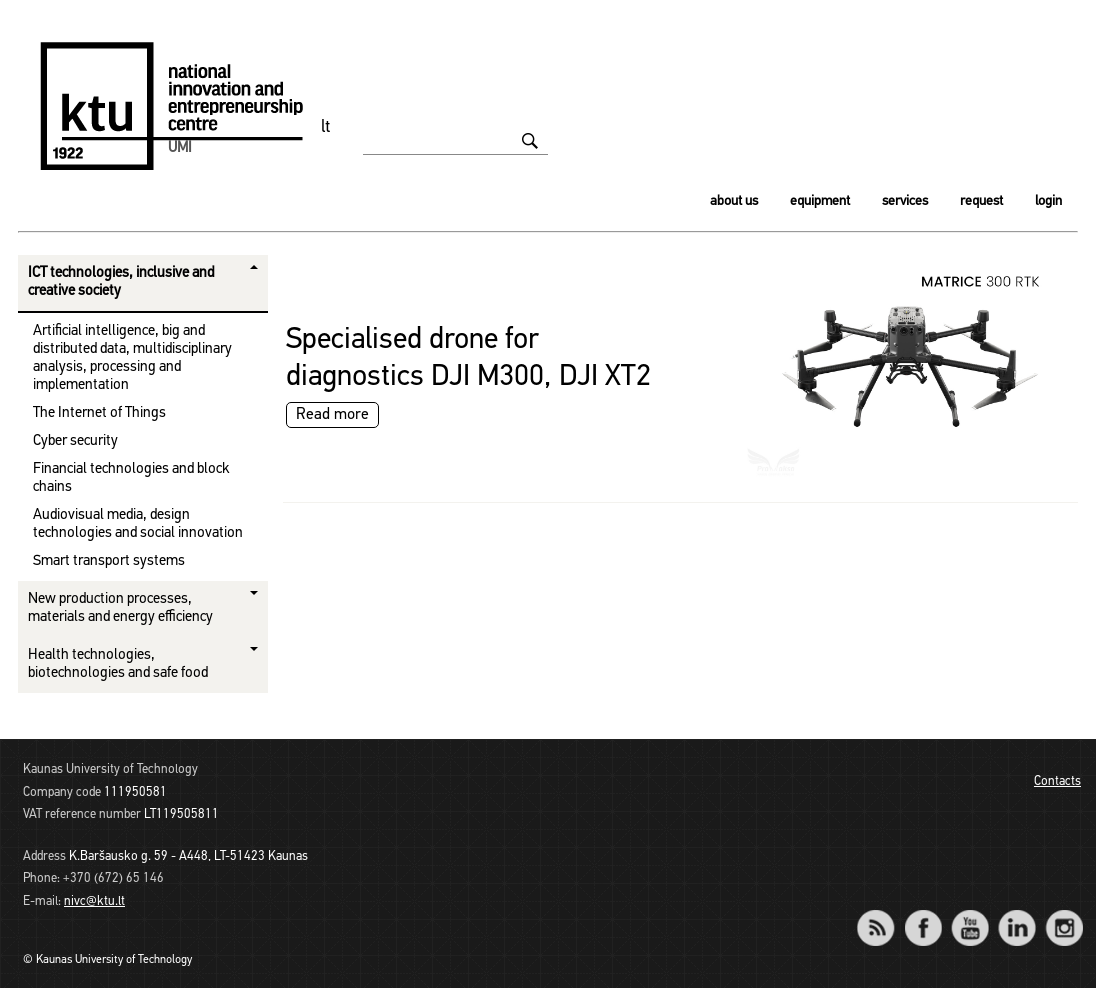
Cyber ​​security (75, 441)
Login (1048, 201)
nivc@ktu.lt (94, 901)
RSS (884, 914)
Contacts (1057, 781)
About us (734, 201)
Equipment (820, 201)
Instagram (1063, 914)
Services (905, 201)
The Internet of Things (99, 413)
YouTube (969, 914)
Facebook (922, 914)
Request (981, 201)
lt (326, 127)
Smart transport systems (109, 561)
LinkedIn (1016, 914)
